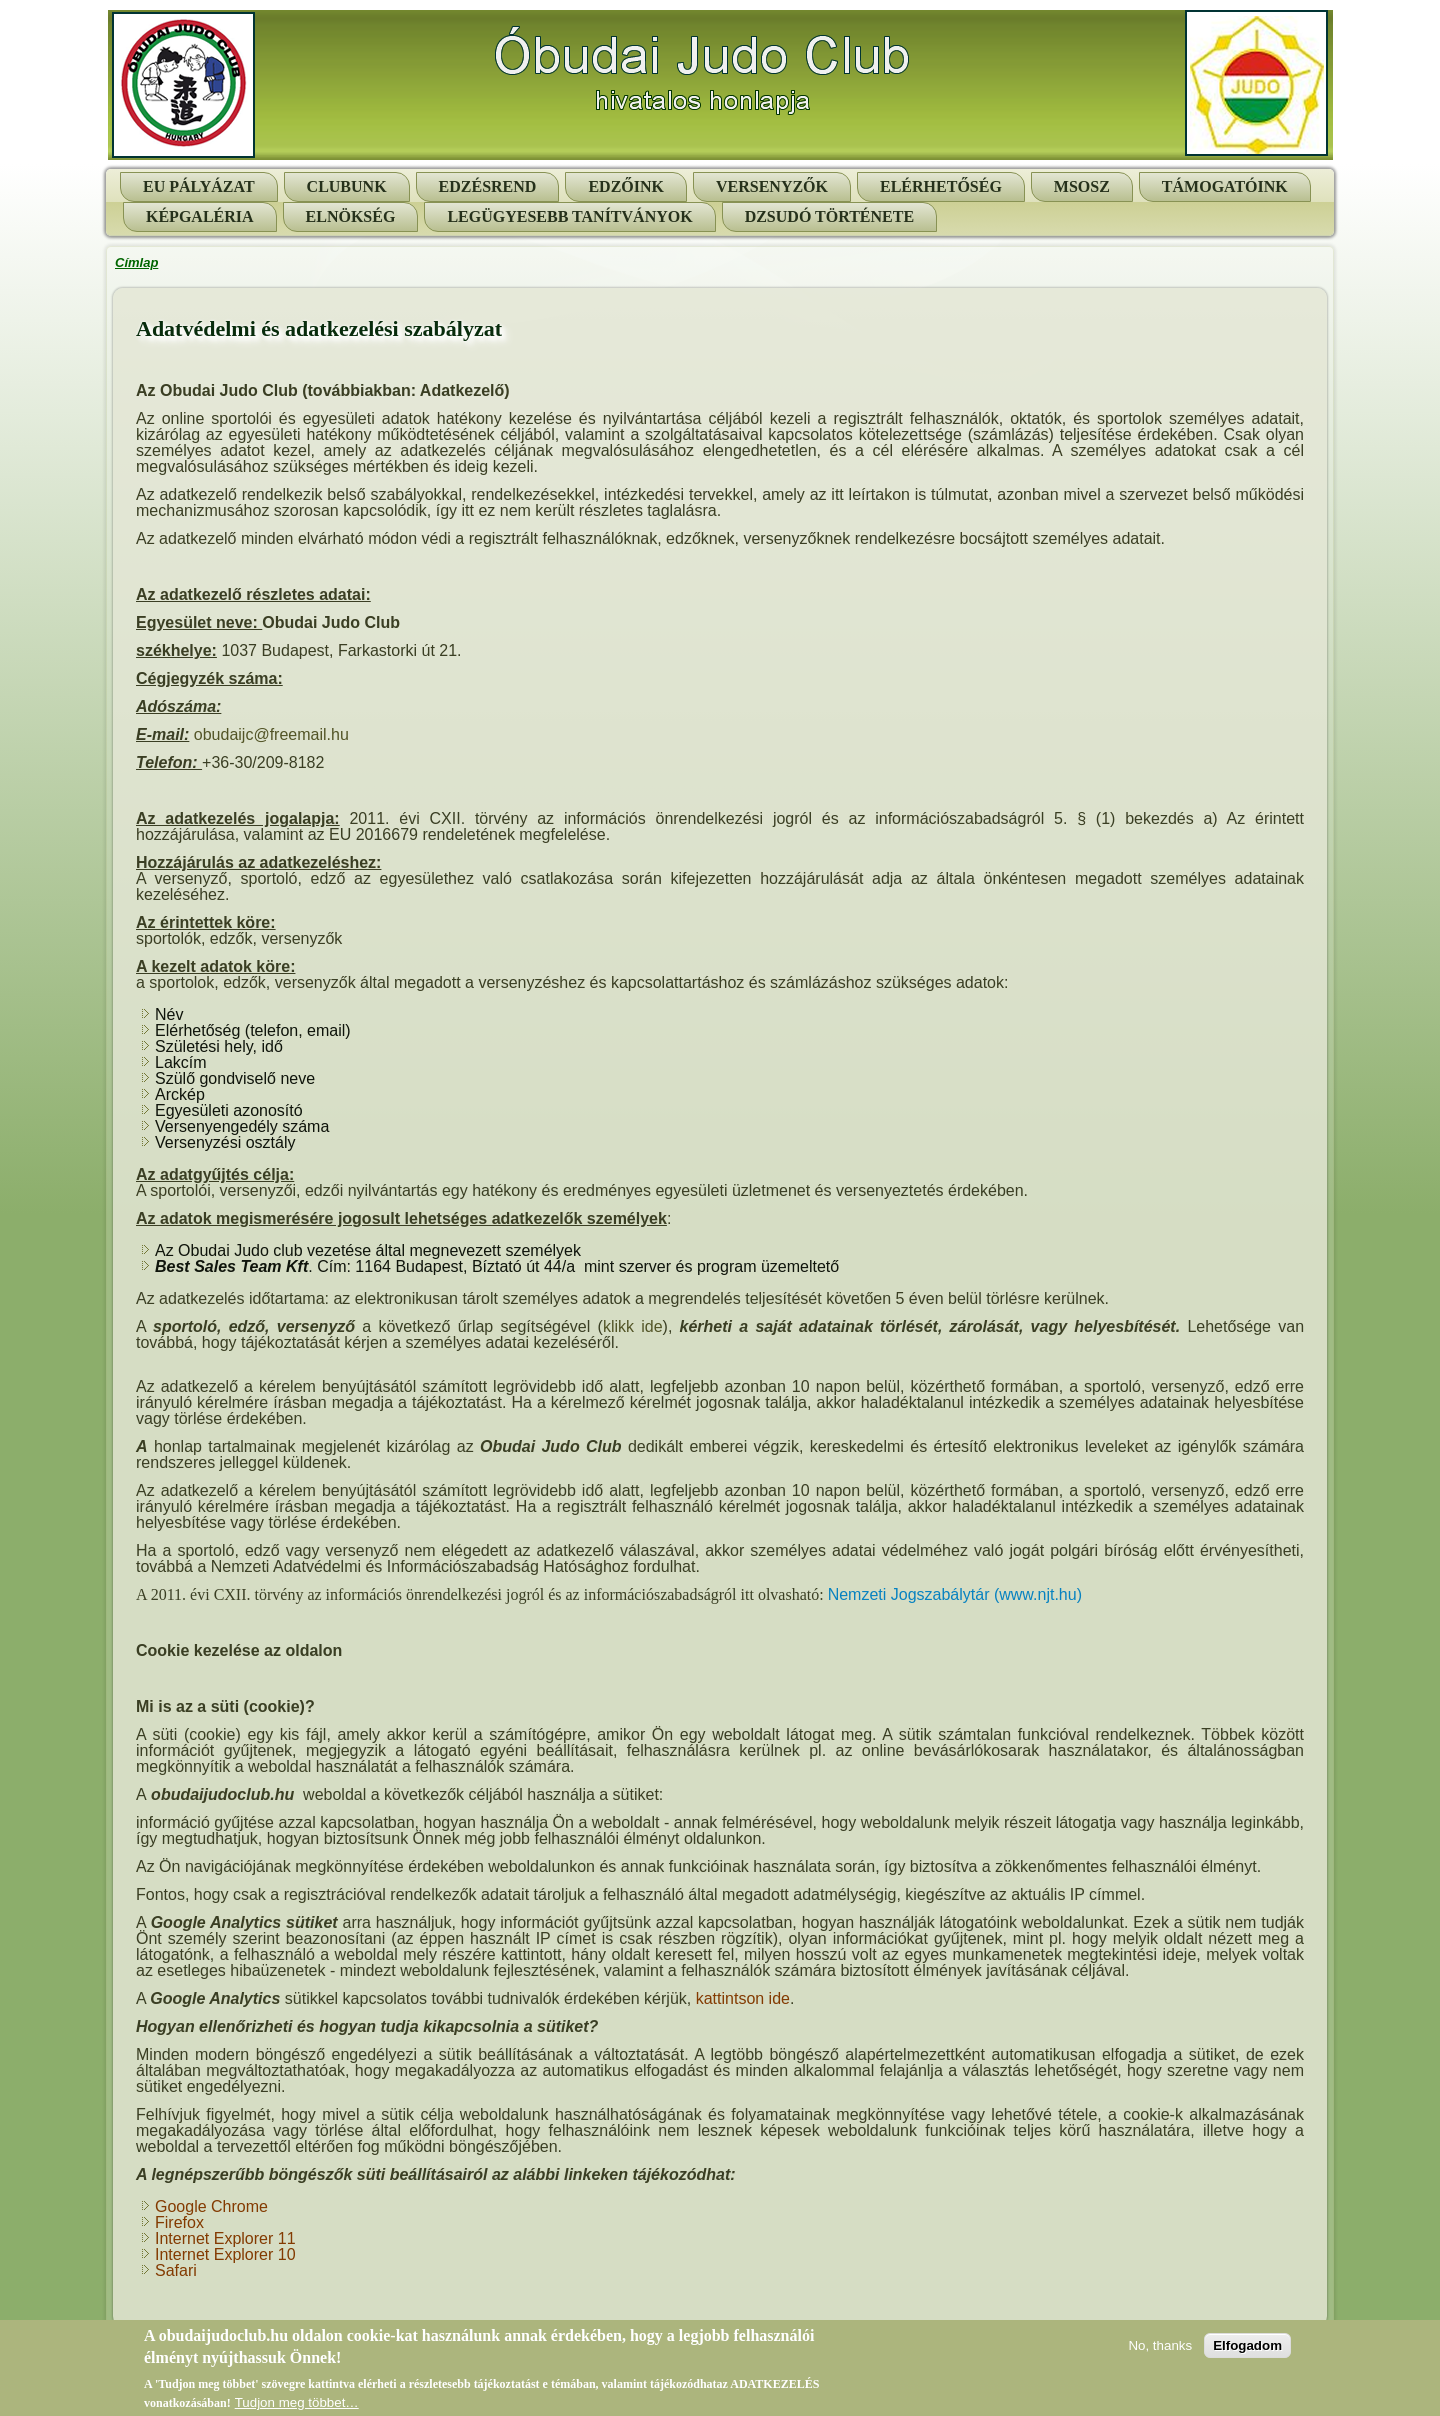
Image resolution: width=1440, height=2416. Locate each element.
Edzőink (626, 186)
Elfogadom (1247, 2351)
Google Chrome (211, 2206)
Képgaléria (200, 216)
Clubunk (347, 186)
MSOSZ (1082, 186)
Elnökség (351, 216)
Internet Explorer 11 (225, 2238)
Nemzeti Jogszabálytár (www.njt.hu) (955, 1594)
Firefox (179, 2222)
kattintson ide (743, 1998)
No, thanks (1160, 2351)
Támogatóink (1225, 186)
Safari (176, 2270)
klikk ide (633, 1326)
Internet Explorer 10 (225, 2254)
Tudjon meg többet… (297, 2408)
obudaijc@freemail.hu (271, 734)
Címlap (136, 262)
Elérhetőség (941, 186)
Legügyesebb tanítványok (569, 216)
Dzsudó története (829, 216)
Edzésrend (488, 186)
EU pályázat (199, 186)
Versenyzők (772, 186)
